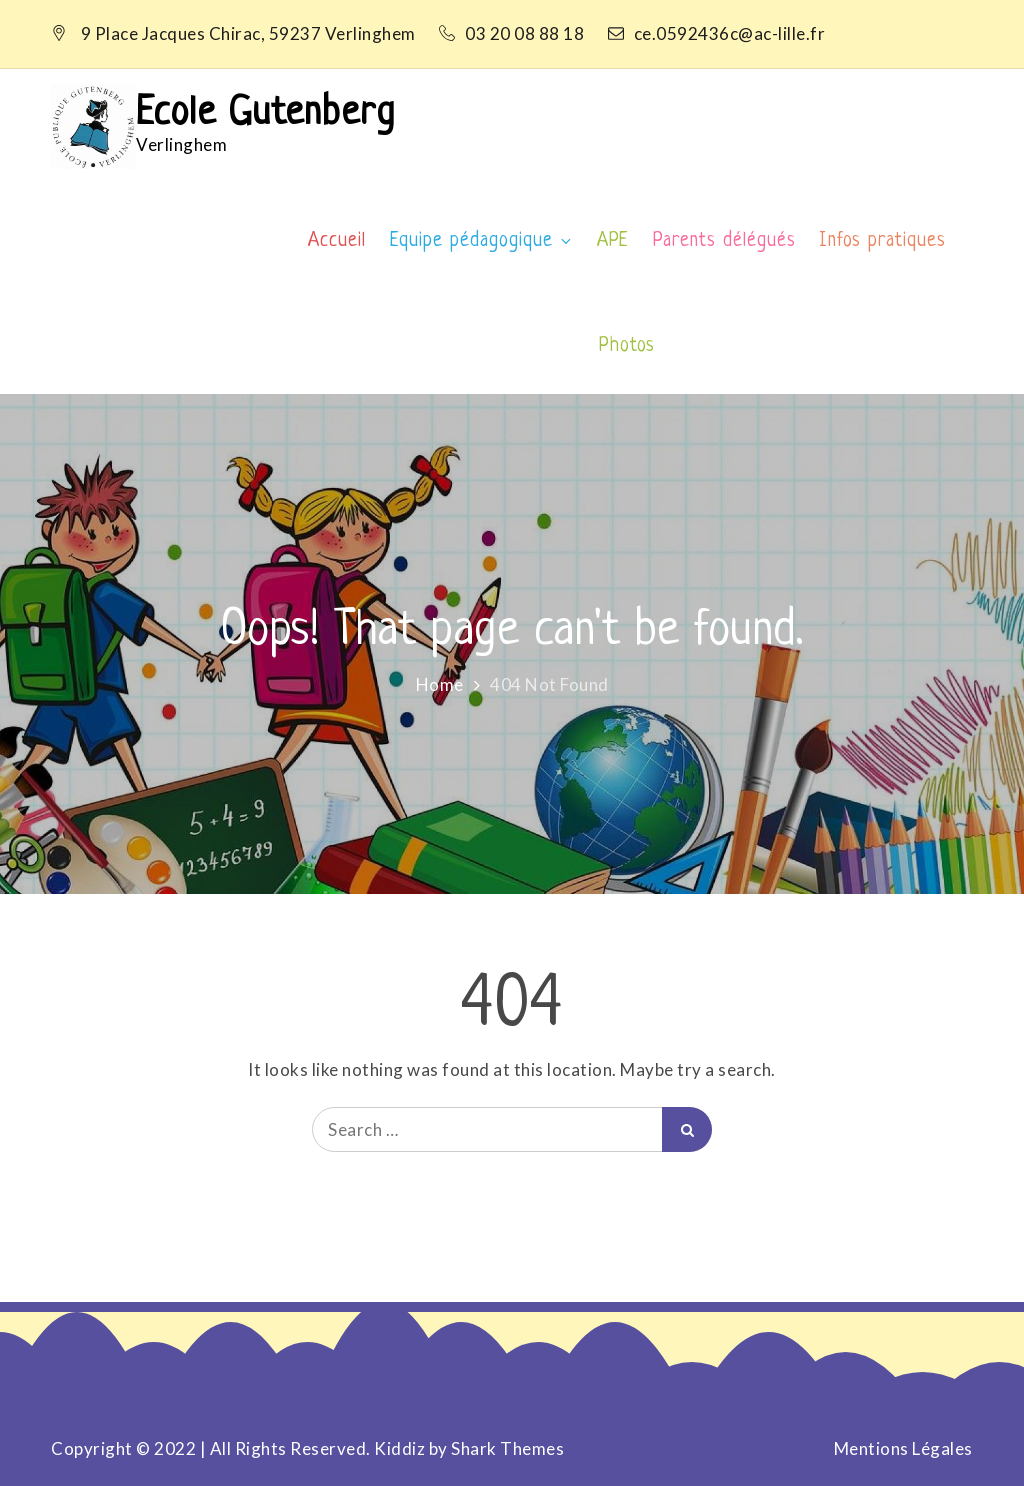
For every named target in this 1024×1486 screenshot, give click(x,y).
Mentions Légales (903, 1448)
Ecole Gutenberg (265, 114)
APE (613, 241)
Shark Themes (507, 1448)
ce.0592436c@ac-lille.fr (717, 33)
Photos (627, 346)
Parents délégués (724, 241)
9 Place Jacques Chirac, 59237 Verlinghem (248, 33)
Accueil (337, 241)
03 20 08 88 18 (513, 33)
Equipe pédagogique (482, 241)
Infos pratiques (882, 241)
